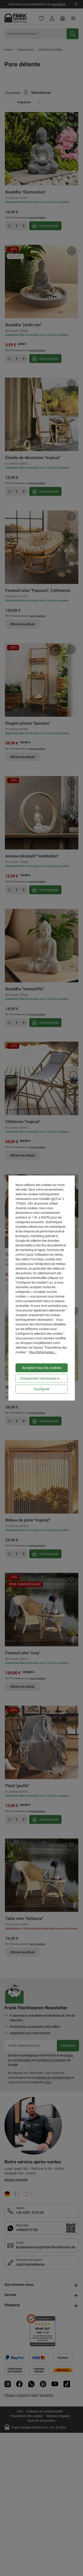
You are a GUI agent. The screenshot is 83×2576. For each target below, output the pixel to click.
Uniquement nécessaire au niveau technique (44, 1378)
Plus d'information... (43, 1352)
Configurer (41, 1389)
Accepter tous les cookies (41, 1368)
